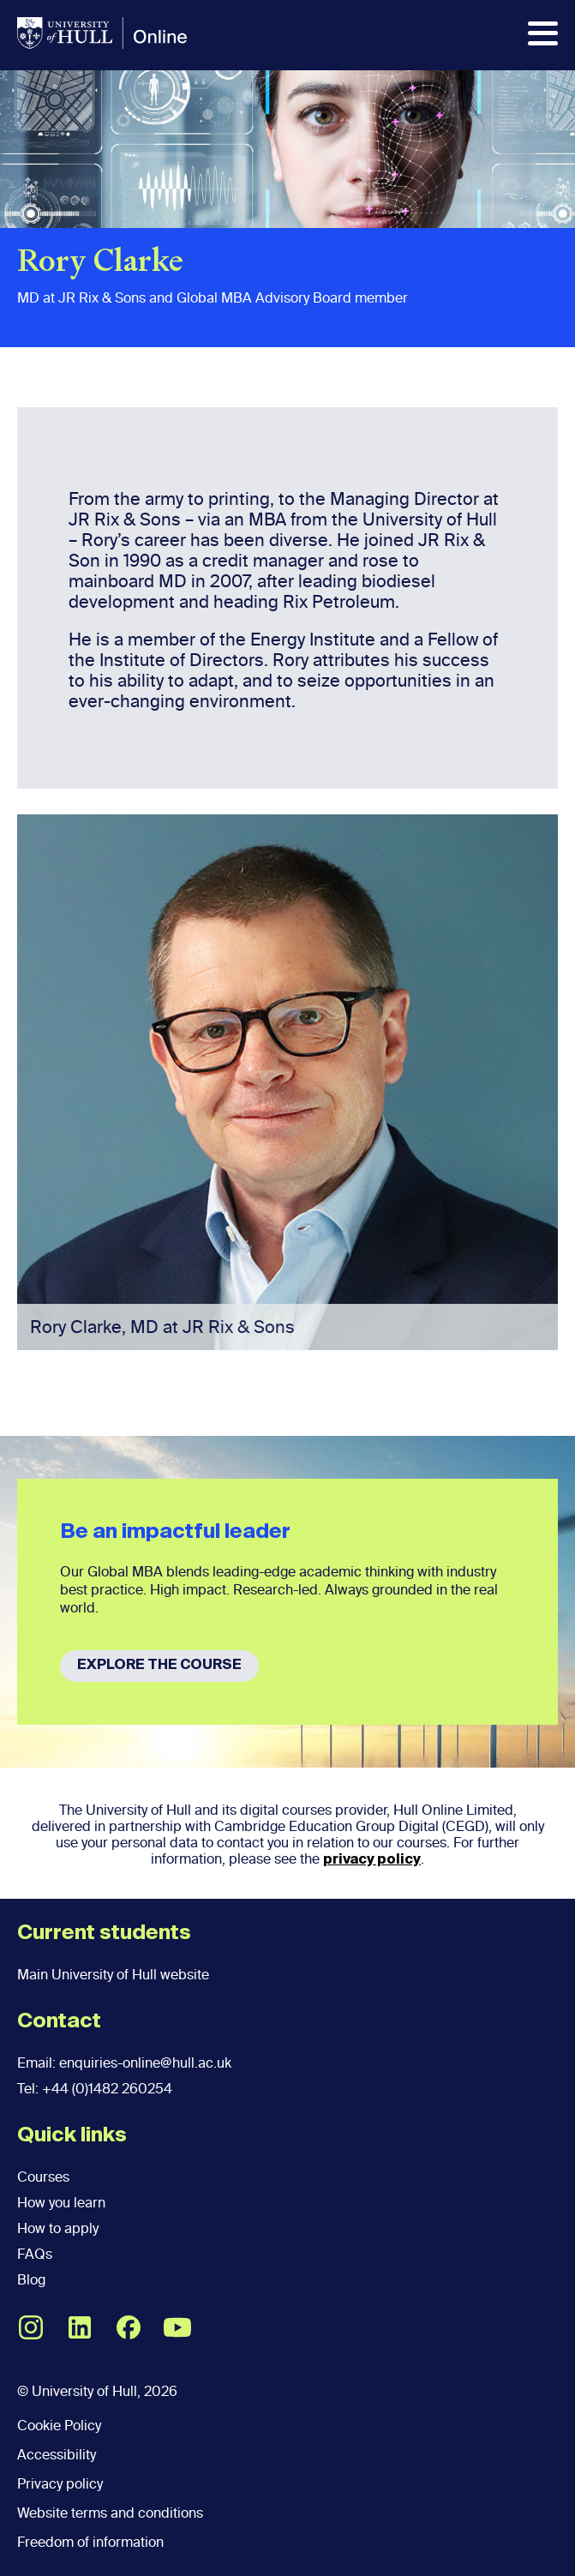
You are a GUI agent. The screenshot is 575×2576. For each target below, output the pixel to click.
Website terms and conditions (110, 2513)
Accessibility (56, 2455)
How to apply (58, 2228)
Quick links (72, 2135)
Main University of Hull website (113, 1975)
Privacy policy (60, 2484)
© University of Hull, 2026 (97, 2391)
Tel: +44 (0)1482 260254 (94, 2089)
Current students (104, 1933)
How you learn (61, 2203)
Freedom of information (90, 2542)
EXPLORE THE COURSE (159, 1665)
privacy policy (372, 1860)
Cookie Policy (59, 2425)
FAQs (34, 2254)
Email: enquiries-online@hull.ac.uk (124, 2063)
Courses (43, 2177)
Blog (31, 2280)
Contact (59, 2021)
